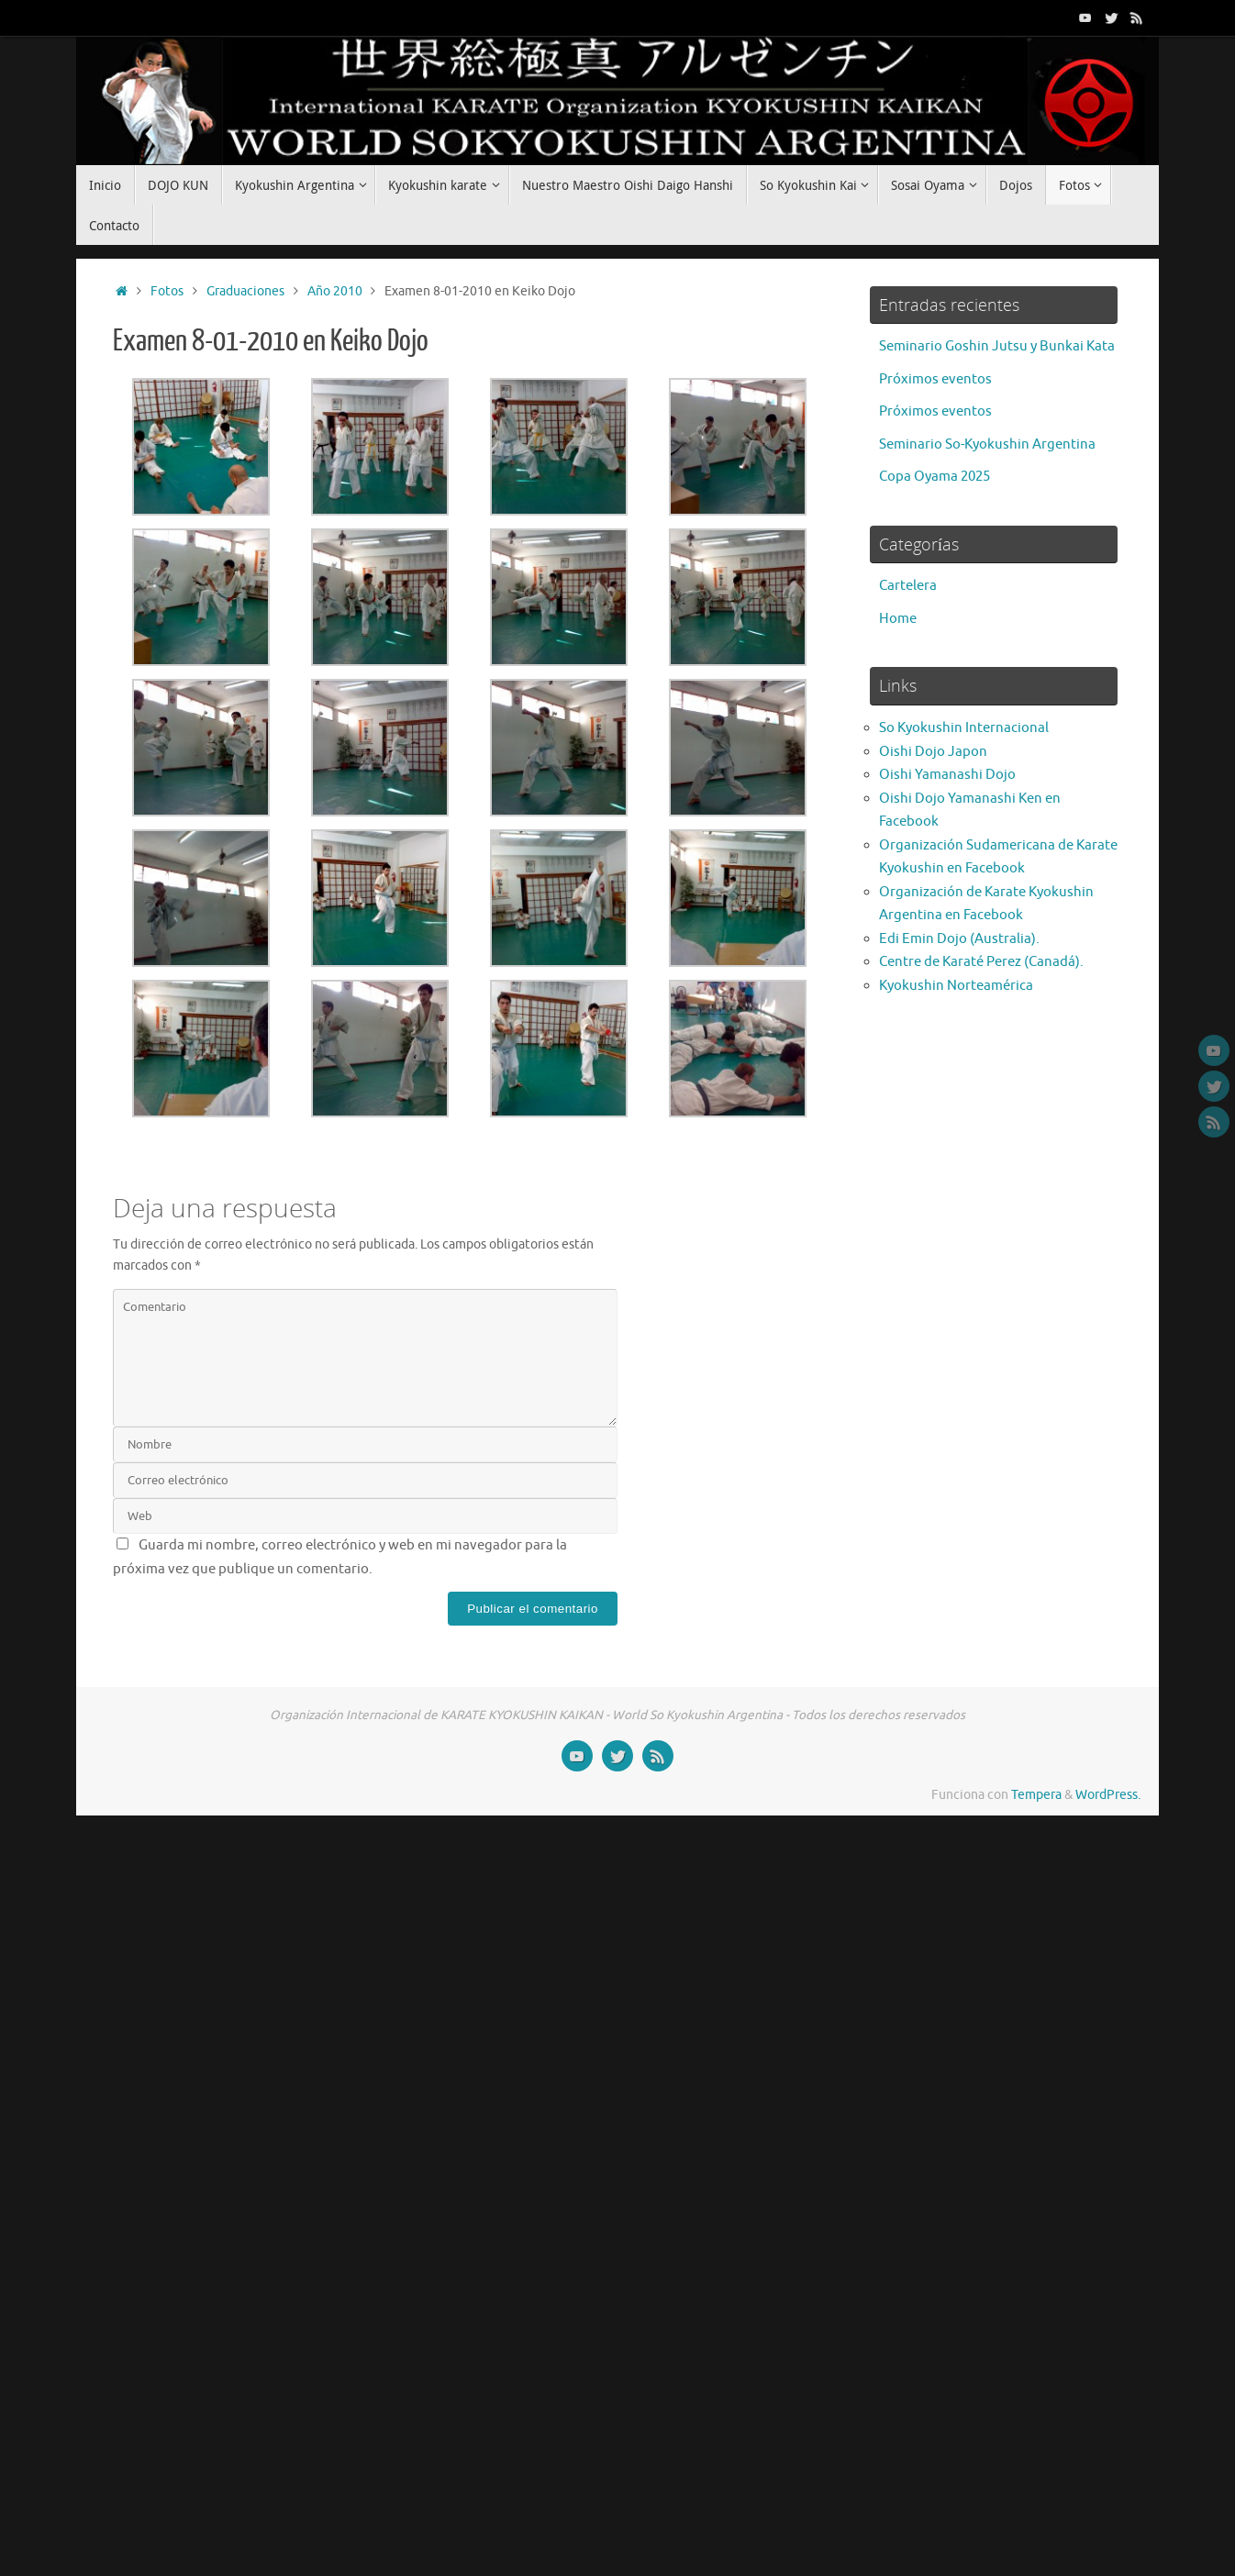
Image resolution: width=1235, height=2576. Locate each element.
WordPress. (1107, 1795)
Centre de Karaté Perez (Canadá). (981, 962)
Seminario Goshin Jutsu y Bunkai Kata (997, 346)
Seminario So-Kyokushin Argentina (987, 444)
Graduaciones (245, 291)
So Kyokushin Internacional (964, 728)
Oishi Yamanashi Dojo (947, 774)
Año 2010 (334, 291)
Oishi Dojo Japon (933, 752)
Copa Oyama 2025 (934, 476)
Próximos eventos (935, 379)
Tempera (1036, 1795)
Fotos (167, 291)
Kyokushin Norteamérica (956, 985)
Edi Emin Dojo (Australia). (959, 939)
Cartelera (908, 585)
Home (898, 618)
